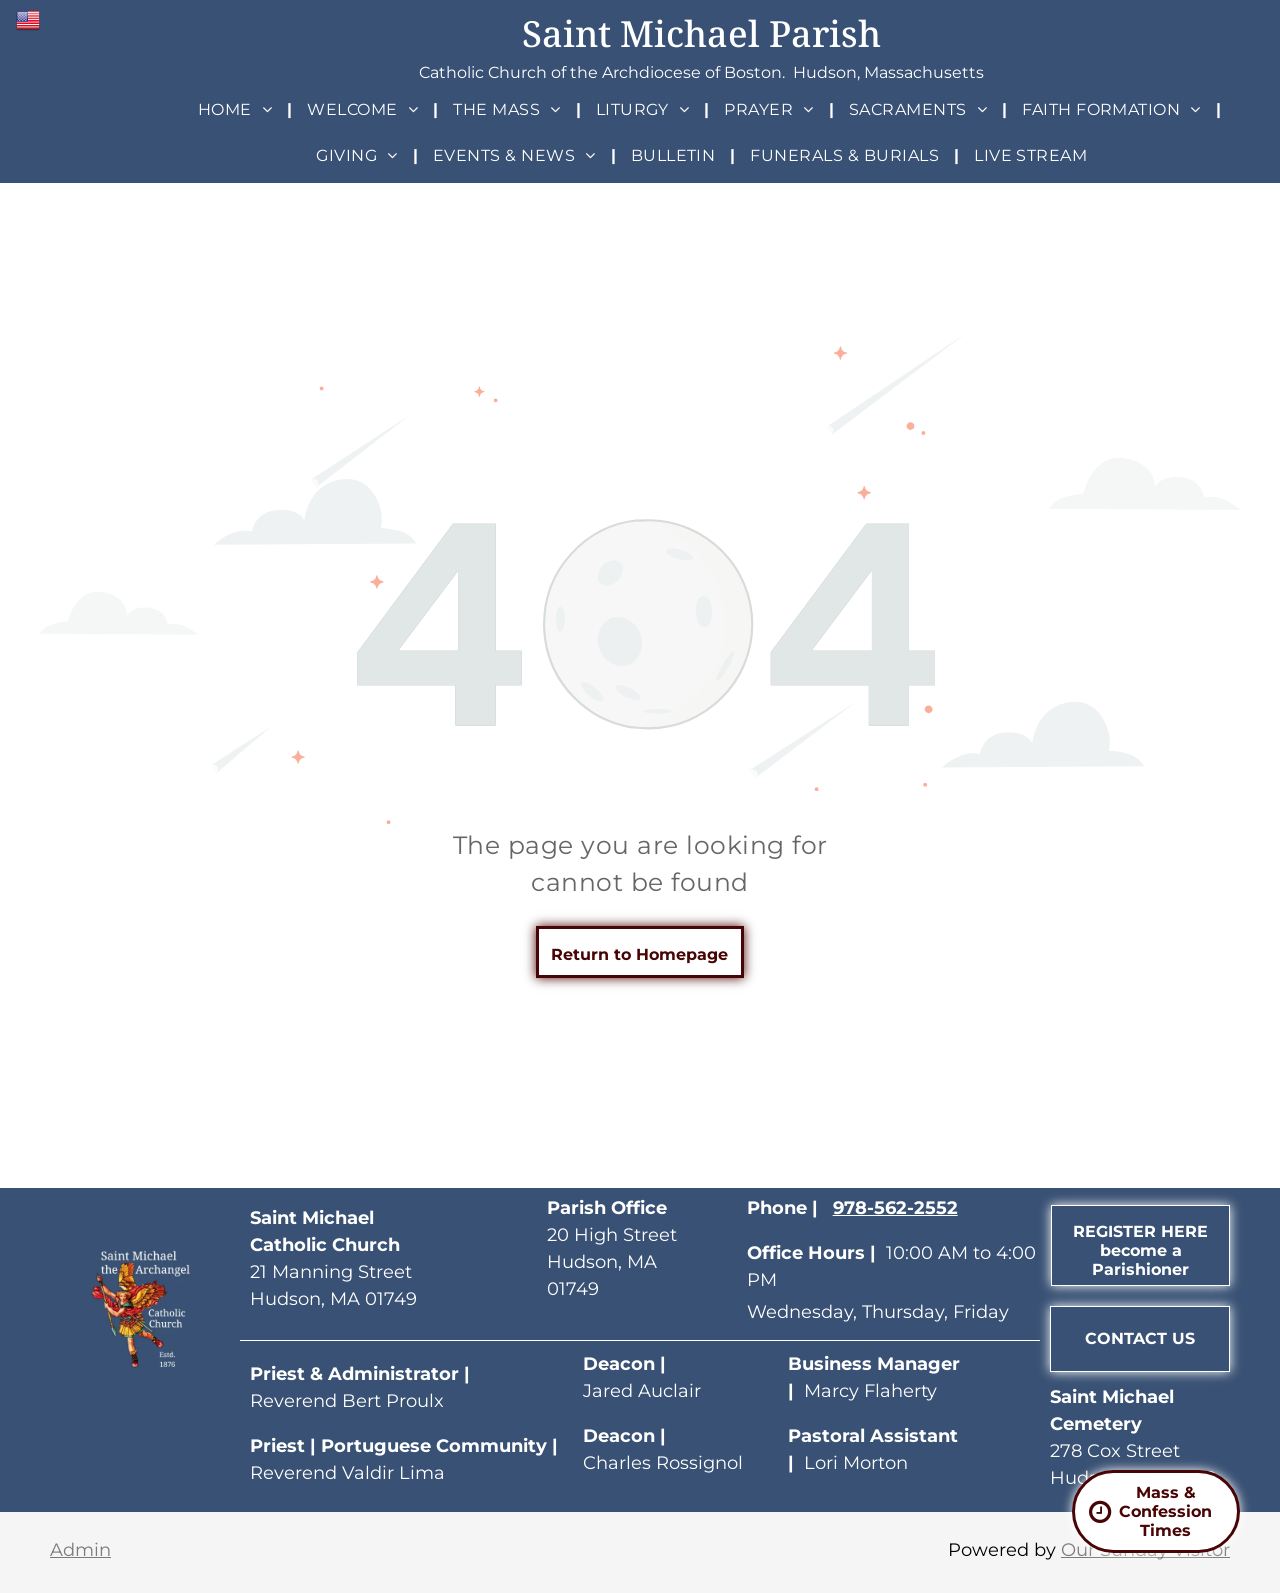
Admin (80, 1550)
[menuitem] (237, 109)
